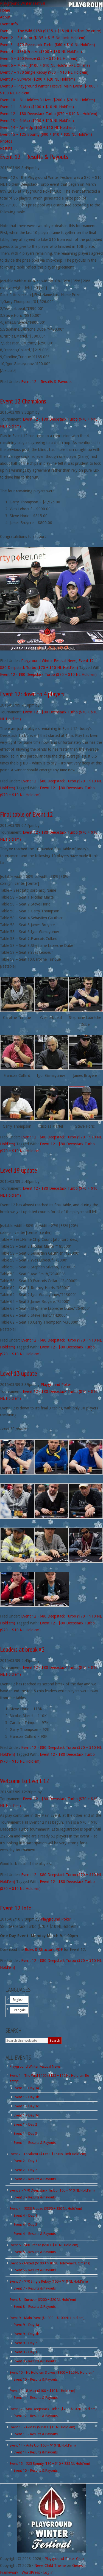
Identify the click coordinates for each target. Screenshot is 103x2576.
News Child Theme (50, 2565)
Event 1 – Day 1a (26, 2088)
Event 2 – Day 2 (25, 2170)
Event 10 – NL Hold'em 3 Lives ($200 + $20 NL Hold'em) (52, 2372)
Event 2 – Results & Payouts (35, 2179)
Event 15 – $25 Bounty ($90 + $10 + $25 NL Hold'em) (50, 2463)
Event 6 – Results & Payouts (35, 2270)
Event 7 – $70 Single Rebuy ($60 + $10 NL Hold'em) (49, 2281)
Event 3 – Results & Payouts (35, 2197)
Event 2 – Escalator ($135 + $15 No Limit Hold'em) (48, 2154)
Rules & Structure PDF (44, 1949)
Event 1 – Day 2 (25, 2124)
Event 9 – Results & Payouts (35, 2361)
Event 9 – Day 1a (26, 2325)
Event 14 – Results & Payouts (36, 2452)
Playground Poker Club (64, 2558)
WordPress (31, 2572)
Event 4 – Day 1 (25, 2215)
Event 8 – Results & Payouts (35, 2306)
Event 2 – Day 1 (25, 2161)
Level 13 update (18, 1373)
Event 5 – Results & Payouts (35, 2252)
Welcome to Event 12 (24, 1780)
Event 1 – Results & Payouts (35, 2143)
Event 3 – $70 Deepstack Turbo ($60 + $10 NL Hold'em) (52, 2190)
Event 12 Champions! (24, 401)
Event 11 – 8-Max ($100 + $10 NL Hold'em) (42, 2391)
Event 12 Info (16, 1908)
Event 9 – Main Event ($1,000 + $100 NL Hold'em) (47, 2318)
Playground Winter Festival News (48, 660)
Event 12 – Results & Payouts (34, 156)
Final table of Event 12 (26, 814)
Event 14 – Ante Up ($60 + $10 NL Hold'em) (43, 2445)
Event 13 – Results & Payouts (36, 2434)
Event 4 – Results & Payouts (35, 2234)
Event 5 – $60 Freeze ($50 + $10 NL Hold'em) (44, 2245)
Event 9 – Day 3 (25, 2352)
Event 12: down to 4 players (32, 694)
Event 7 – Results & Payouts (35, 2288)
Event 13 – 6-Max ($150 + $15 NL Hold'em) (42, 2427)
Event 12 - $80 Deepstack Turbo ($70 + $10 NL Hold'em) (48, 674)
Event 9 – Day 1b (26, 2334)
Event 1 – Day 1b (26, 2097)
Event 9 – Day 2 (25, 2343)
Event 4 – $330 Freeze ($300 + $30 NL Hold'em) (46, 2208)
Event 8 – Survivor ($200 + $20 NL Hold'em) (43, 2300)
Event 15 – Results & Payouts (36, 2470)
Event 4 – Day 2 (25, 2224)
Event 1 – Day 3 (25, 2133)
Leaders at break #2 (22, 1649)
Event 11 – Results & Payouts (36, 2398)
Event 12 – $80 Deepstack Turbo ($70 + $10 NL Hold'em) (53, 2409)
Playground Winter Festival (22, 3)
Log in (48, 2572)
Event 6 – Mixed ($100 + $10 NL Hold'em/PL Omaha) (50, 2263)
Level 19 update (18, 1170)
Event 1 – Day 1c (26, 2106)
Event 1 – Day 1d (26, 2115)
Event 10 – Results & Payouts (36, 2379)
